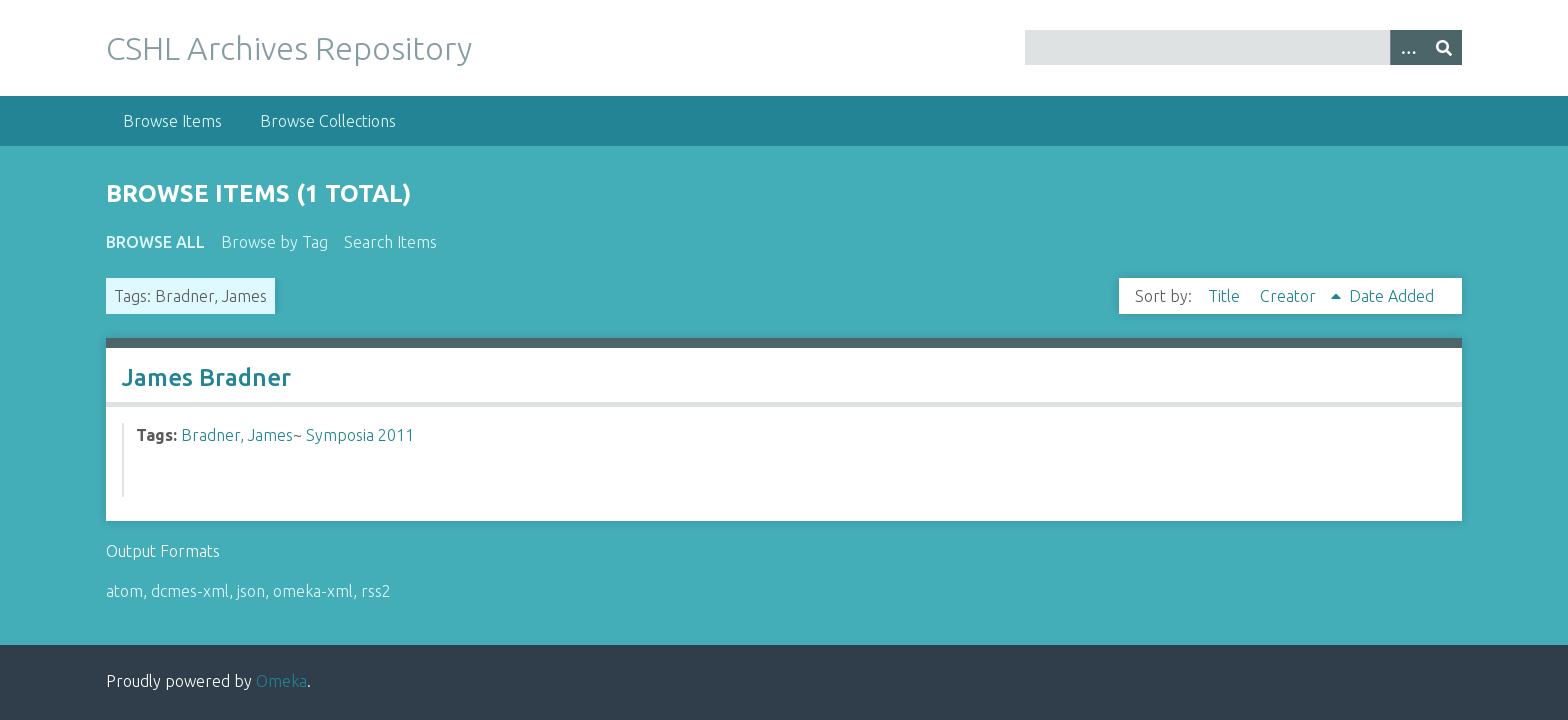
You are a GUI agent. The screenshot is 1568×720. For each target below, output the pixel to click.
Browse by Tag (274, 242)
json (251, 591)
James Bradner (206, 377)
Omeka (281, 681)
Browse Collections (328, 121)
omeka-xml (313, 591)
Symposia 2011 (360, 435)
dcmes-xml (190, 591)
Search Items (390, 242)
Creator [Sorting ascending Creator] (1290, 296)
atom (124, 591)
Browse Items (172, 121)
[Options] (1408, 47)
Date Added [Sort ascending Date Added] (1391, 296)
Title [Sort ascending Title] (1226, 296)
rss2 (376, 591)
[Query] (1243, 47)
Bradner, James (237, 435)
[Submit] (1444, 47)
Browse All (155, 242)
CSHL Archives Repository (289, 48)
